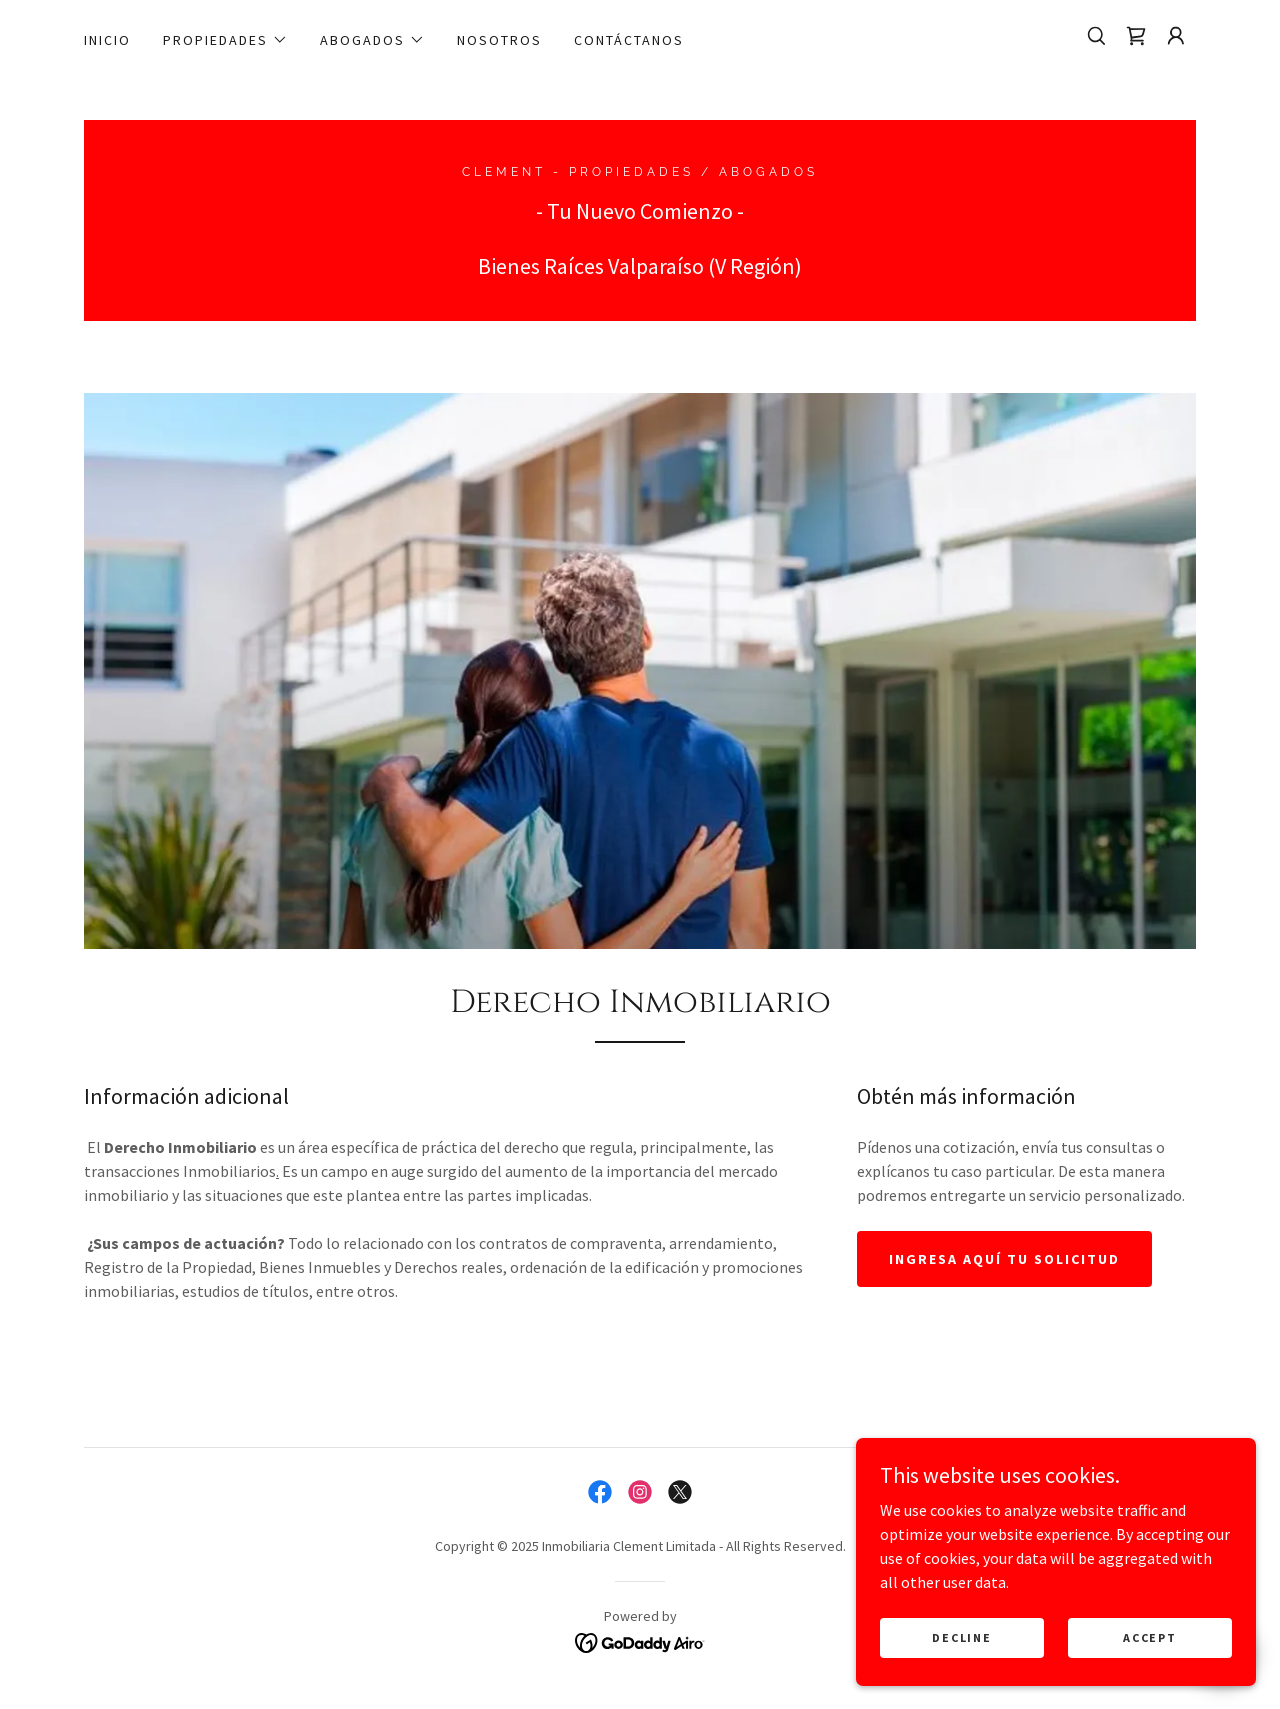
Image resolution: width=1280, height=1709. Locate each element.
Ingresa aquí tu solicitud (1004, 1259)
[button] (225, 40)
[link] (1136, 36)
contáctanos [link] (629, 40)
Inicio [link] (107, 40)
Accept (1149, 1637)
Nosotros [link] (499, 40)
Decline (961, 1637)
